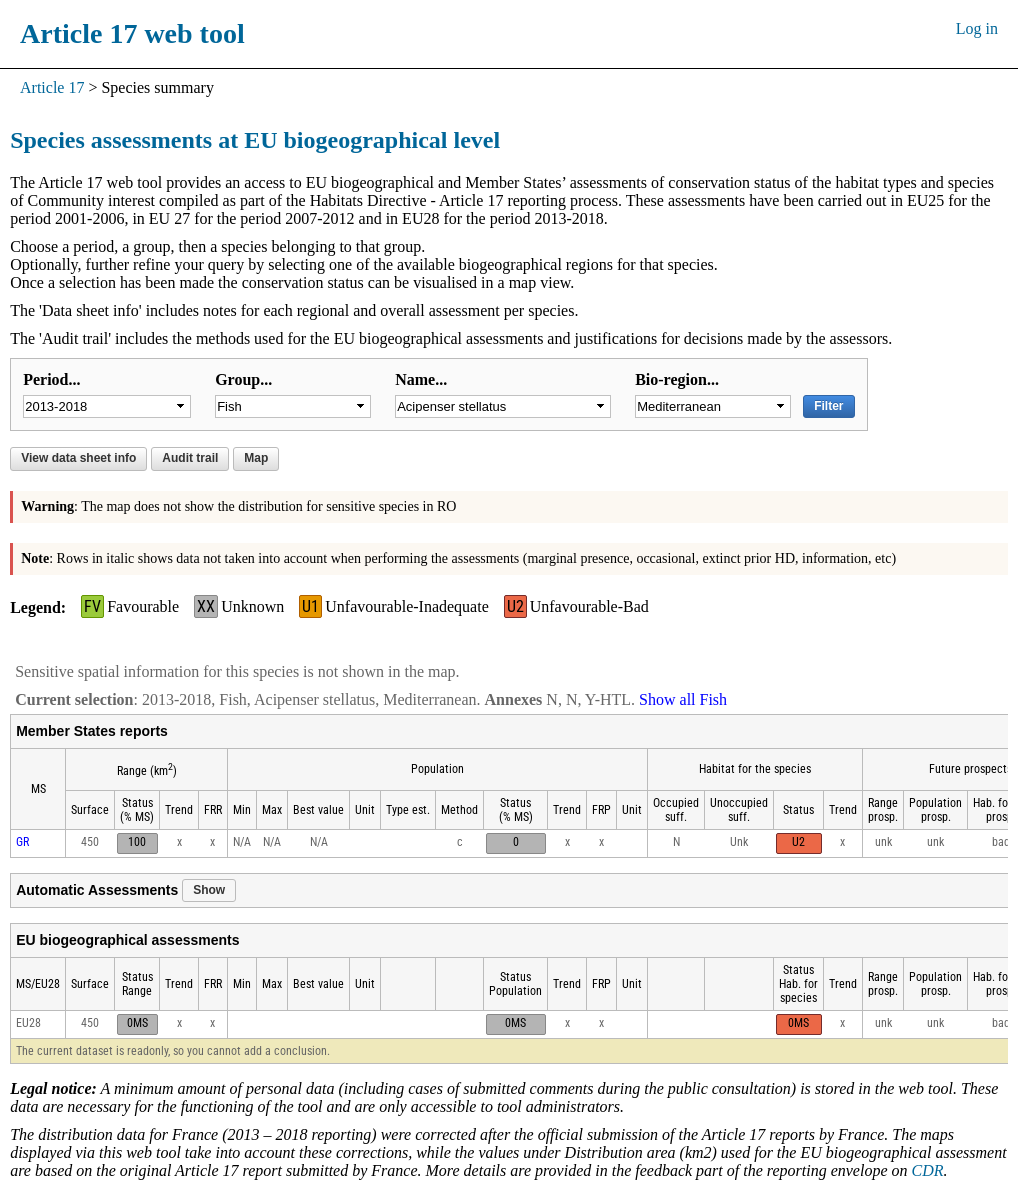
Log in (977, 28)
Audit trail (190, 458)
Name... (421, 379)
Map (256, 458)
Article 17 (52, 87)
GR (22, 842)
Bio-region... (677, 379)
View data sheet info (78, 458)
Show (209, 890)
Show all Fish (683, 699)
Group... (243, 379)
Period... (51, 379)
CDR (927, 1170)
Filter (828, 406)
